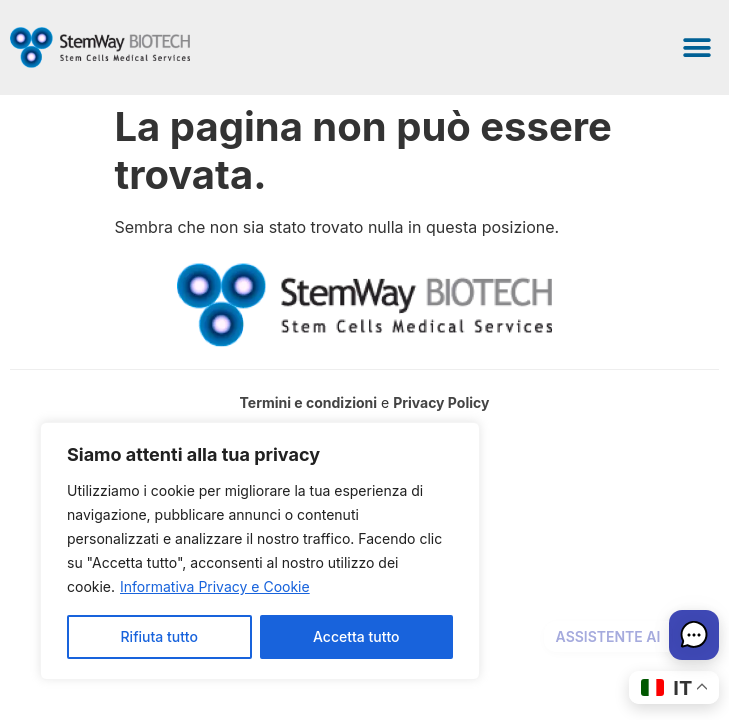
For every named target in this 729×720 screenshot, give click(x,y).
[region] (260, 551)
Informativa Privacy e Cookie (215, 586)
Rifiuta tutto (159, 636)
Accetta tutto (356, 636)
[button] (696, 47)
